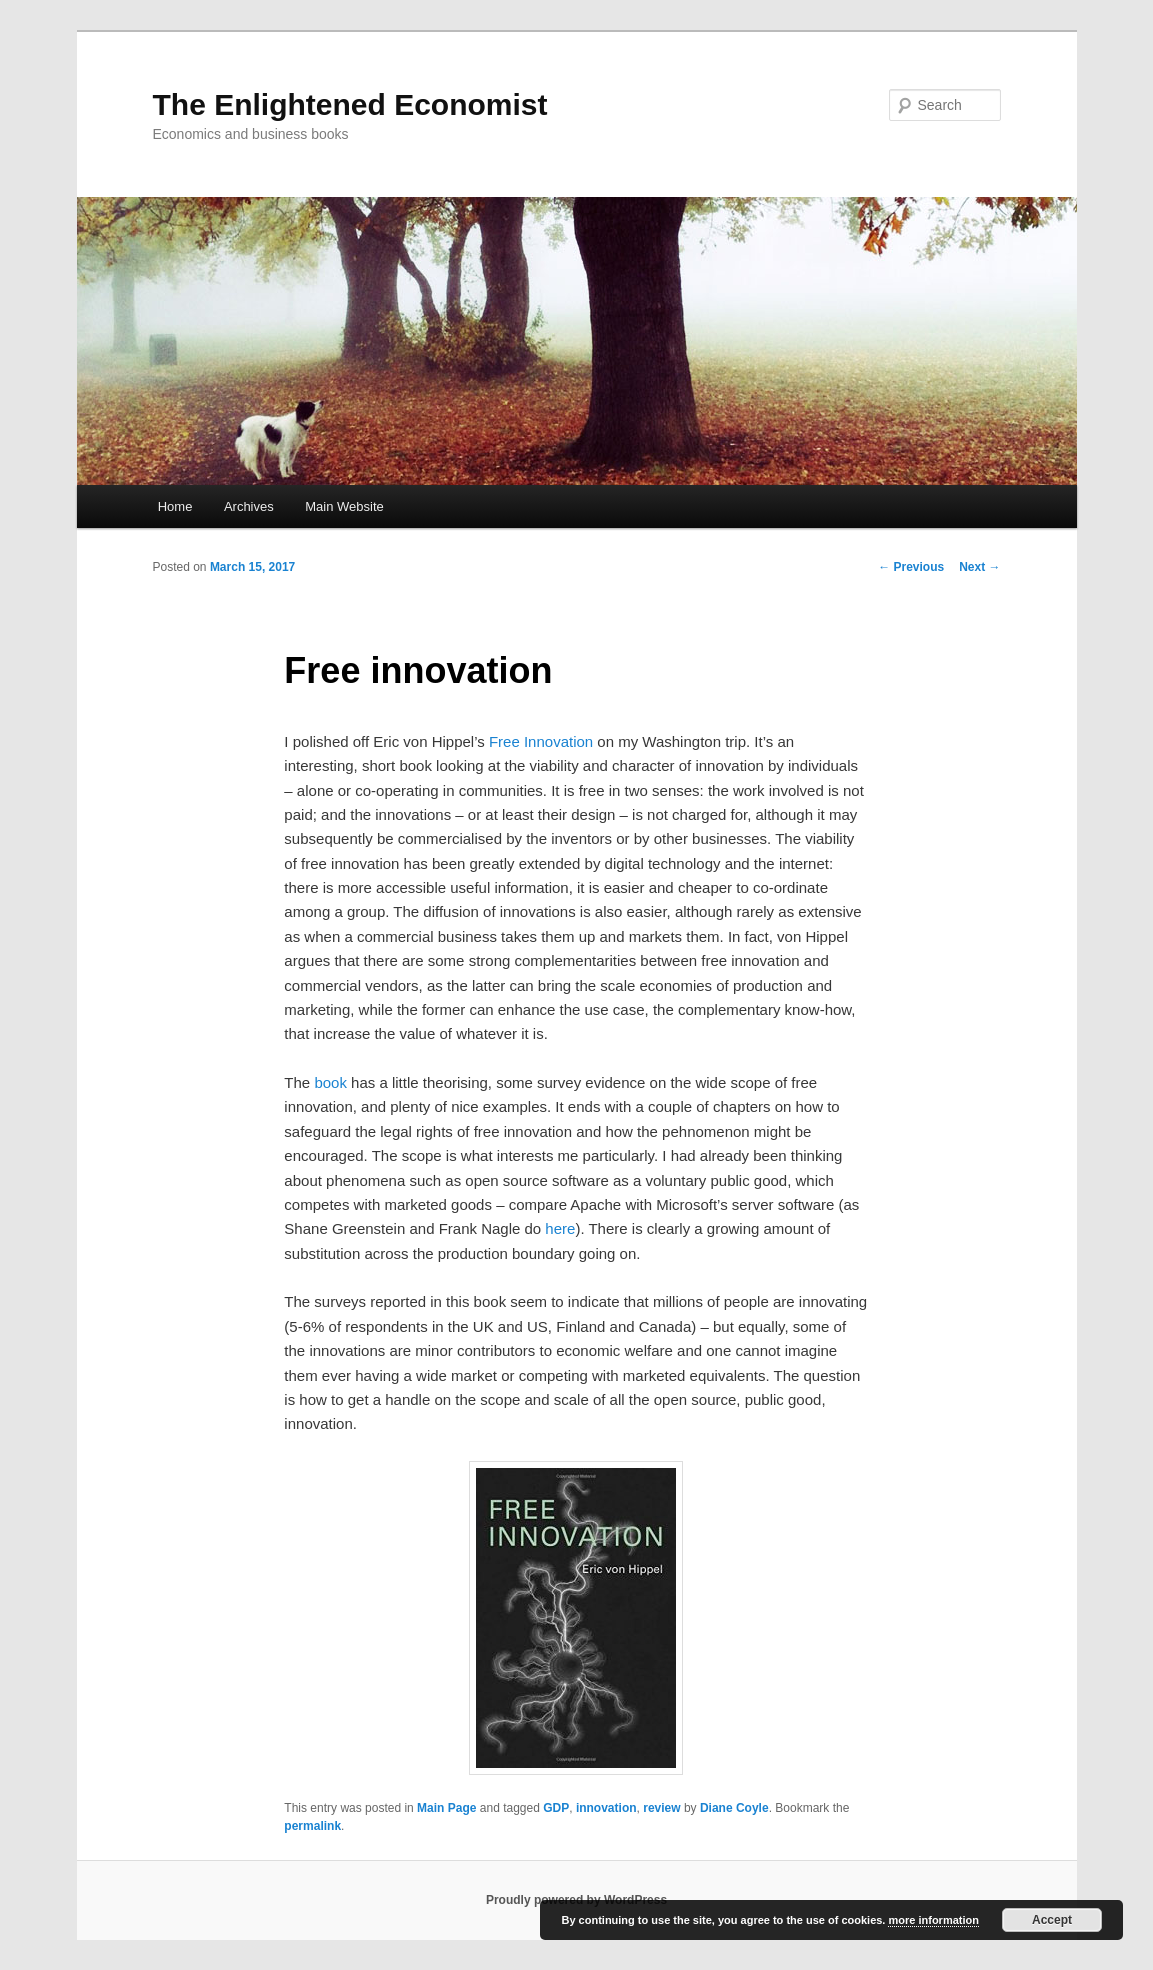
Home (175, 506)
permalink (312, 1826)
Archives (249, 506)
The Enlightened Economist (350, 104)
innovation (606, 1808)
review (661, 1808)
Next (979, 567)
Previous (911, 567)
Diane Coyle (734, 1808)
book (330, 1082)
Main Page (446, 1808)
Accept (1052, 1920)
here (560, 1228)
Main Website (344, 506)
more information (933, 1920)
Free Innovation (541, 741)
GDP (556, 1808)
